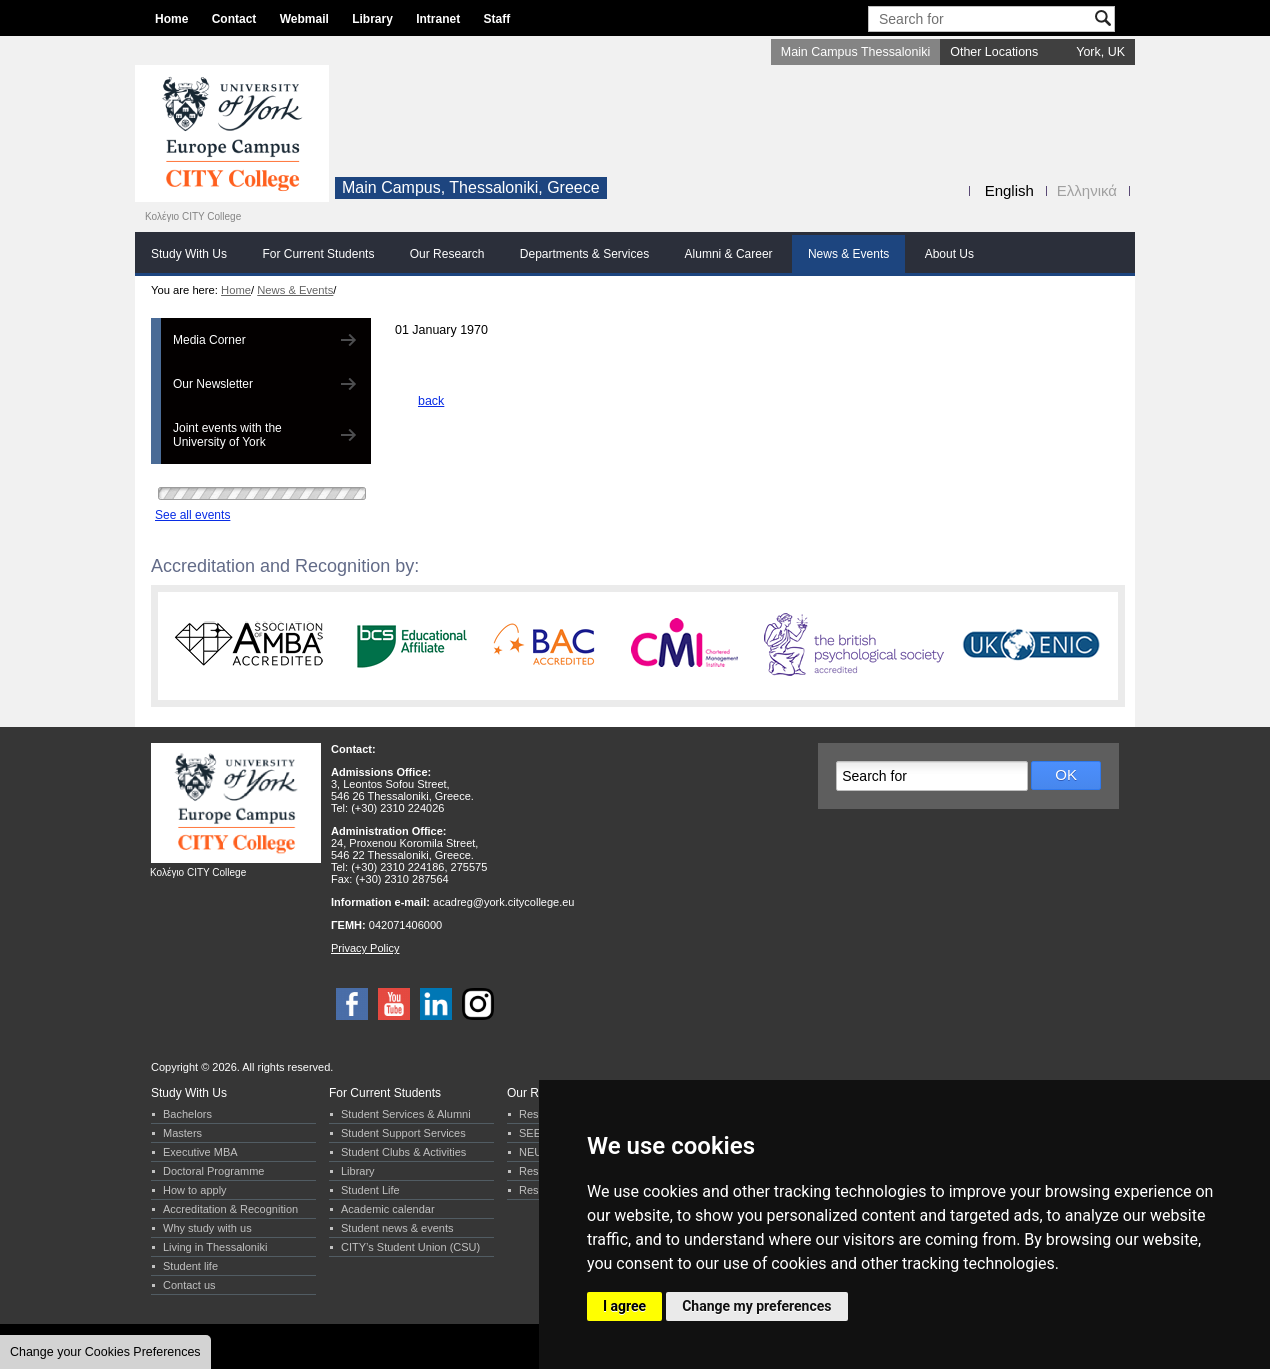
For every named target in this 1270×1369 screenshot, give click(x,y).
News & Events (848, 254)
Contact (234, 19)
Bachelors (187, 1114)
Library (372, 19)
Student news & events (397, 1228)
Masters (182, 1133)
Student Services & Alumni (406, 1114)
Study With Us (189, 254)
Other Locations (994, 52)
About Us (949, 254)
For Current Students (318, 254)
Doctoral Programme (213, 1171)
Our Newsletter (213, 384)
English (1009, 190)
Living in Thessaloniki (215, 1247)
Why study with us (207, 1228)
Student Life (370, 1190)
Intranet (438, 19)
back (431, 401)
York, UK (1100, 52)
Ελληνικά (1087, 190)
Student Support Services (403, 1133)
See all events (192, 515)
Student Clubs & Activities (403, 1152)
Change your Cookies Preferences (105, 1352)
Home (171, 19)
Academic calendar (388, 1209)
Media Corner (209, 340)
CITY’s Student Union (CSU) (410, 1247)
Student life (190, 1266)
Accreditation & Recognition (230, 1209)
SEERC (538, 1133)
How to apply (195, 1190)
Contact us (189, 1285)
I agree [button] (624, 1306)
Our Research (447, 254)
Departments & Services (584, 254)
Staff (497, 19)
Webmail (304, 19)
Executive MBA (200, 1152)
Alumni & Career (729, 254)
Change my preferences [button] (756, 1306)
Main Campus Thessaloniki (855, 52)
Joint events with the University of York (227, 435)
